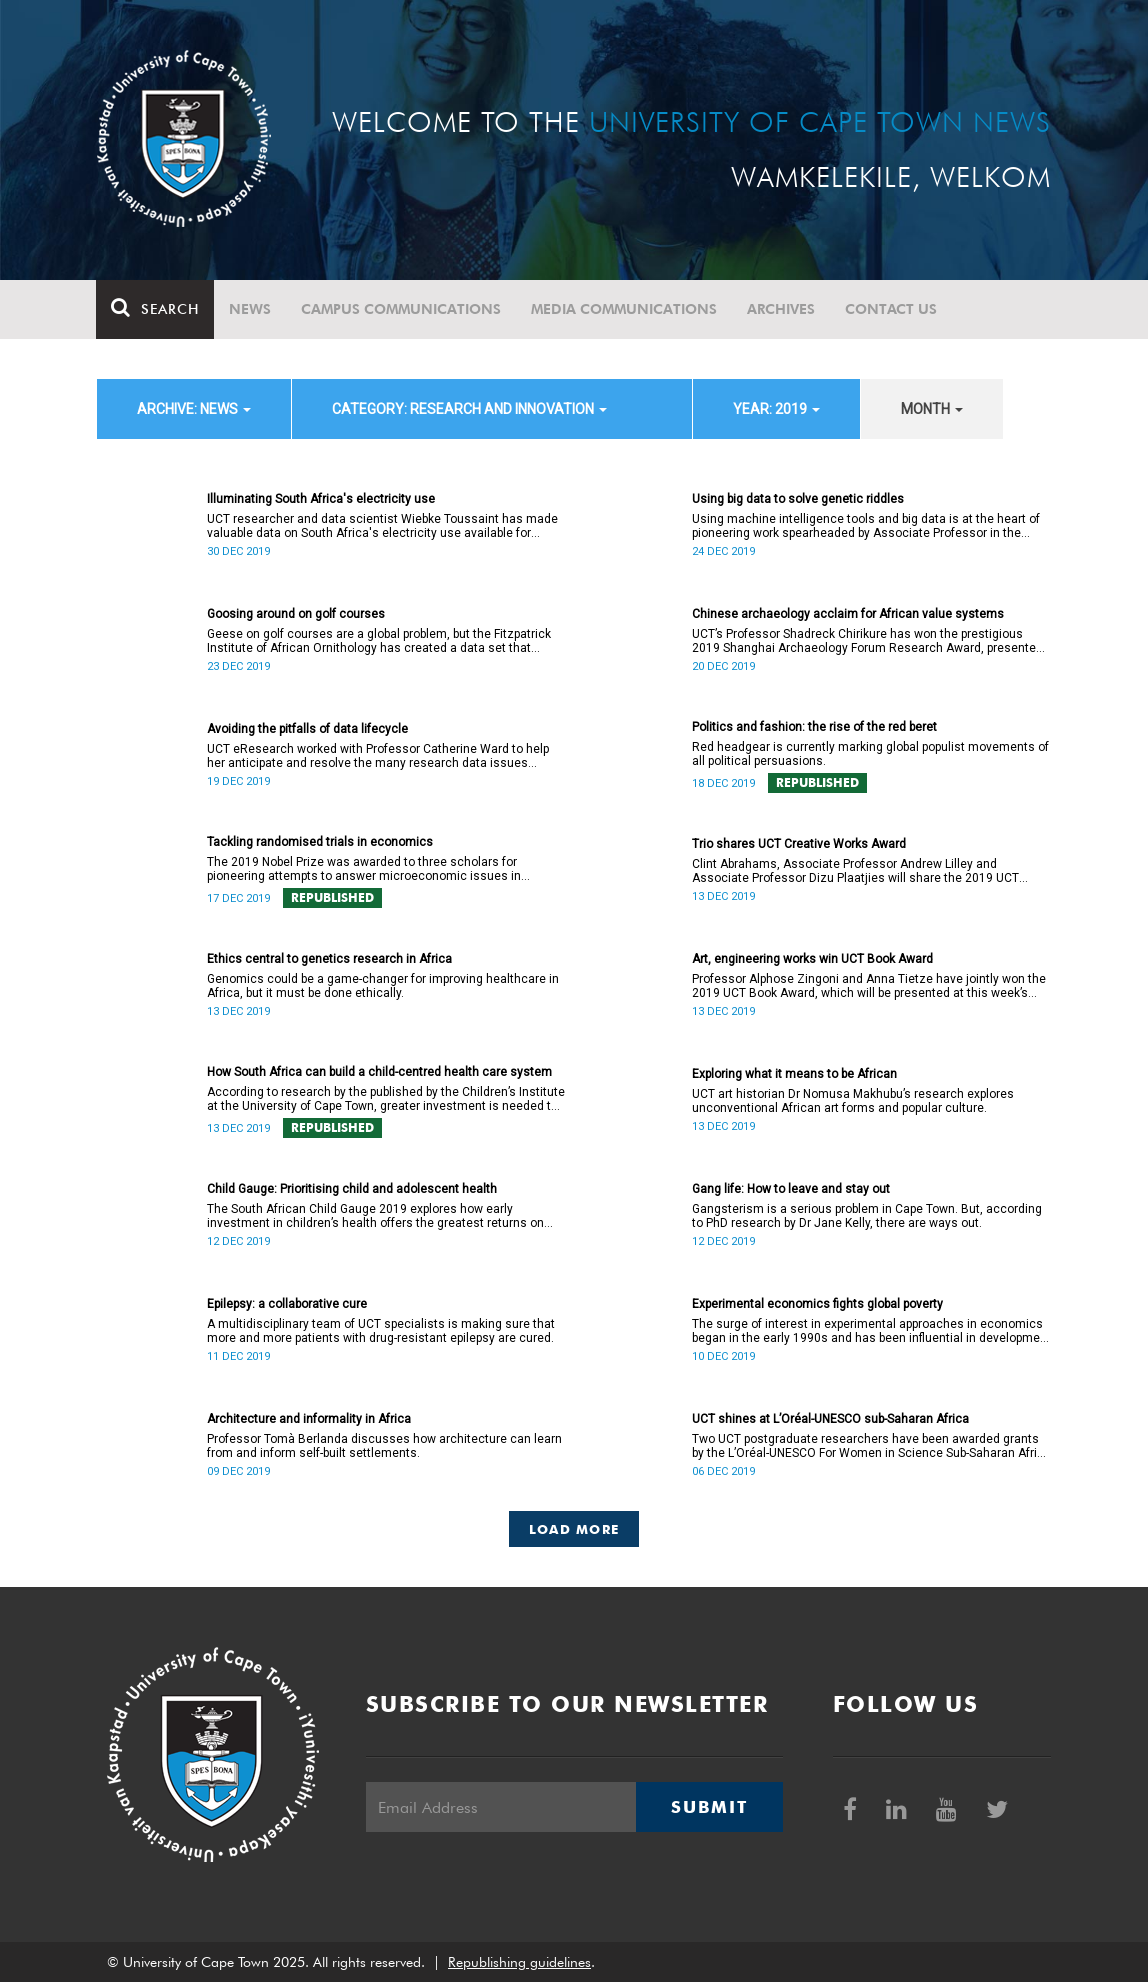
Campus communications (402, 309)
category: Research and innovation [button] (469, 409)
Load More (574, 1529)
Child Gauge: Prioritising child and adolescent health (352, 1189)
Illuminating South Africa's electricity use (321, 499)
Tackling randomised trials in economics (320, 842)
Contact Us (892, 309)
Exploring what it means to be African (794, 1074)
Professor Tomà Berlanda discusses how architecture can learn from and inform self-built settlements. (384, 1446)
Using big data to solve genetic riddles (798, 499)
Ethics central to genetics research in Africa (329, 959)
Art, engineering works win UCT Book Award (812, 959)
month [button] (932, 409)
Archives (782, 309)
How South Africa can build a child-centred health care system (379, 1072)
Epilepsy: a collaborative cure (287, 1304)
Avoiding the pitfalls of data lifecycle (307, 729)
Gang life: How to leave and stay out (791, 1189)
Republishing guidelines (519, 1962)
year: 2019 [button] (776, 409)
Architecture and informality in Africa (309, 1419)
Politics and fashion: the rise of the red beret (814, 727)
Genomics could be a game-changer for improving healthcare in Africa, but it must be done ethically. (383, 986)
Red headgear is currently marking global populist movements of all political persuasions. (870, 754)
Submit (709, 1807)
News (251, 309)
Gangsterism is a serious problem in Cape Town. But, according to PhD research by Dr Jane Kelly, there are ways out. (867, 1216)
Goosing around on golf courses (296, 614)
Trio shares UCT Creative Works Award (799, 844)
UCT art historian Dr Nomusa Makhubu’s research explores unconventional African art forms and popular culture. (853, 1101)
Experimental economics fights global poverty (817, 1304)
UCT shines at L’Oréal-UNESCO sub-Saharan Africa (830, 1419)
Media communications (625, 309)
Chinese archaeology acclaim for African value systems (848, 614)
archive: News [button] (194, 409)
